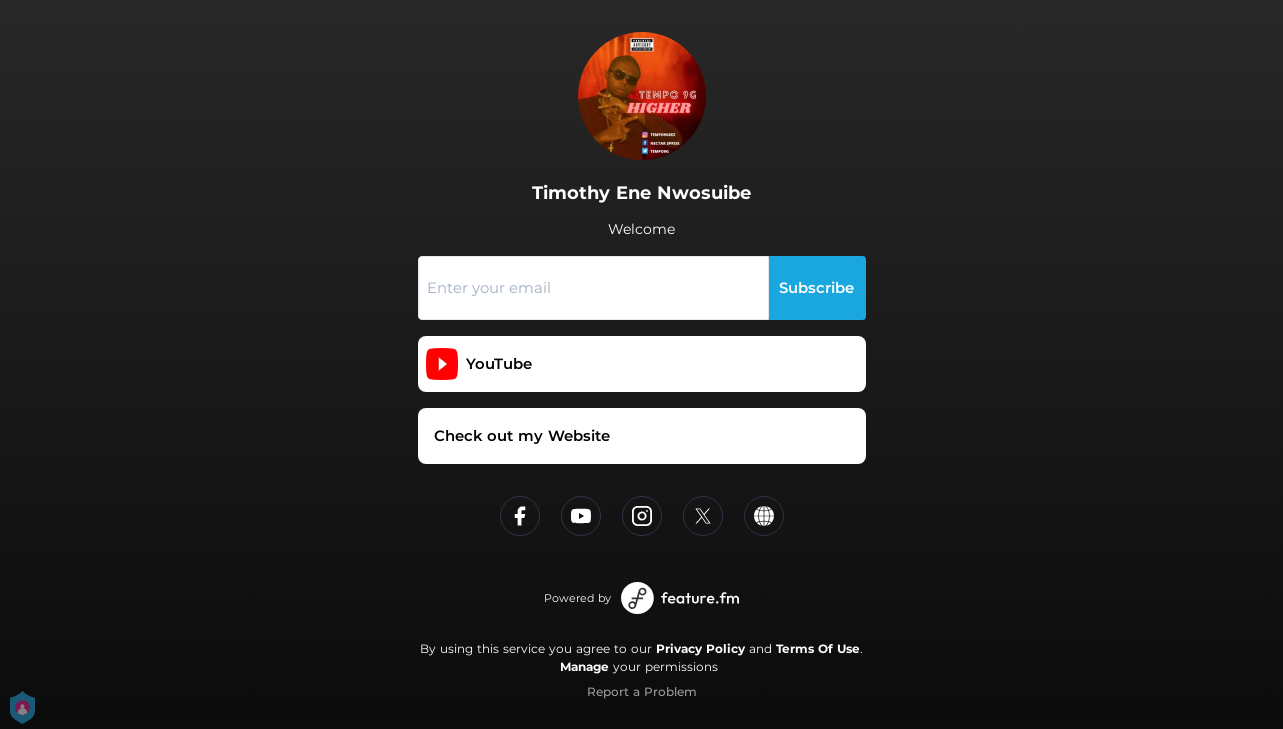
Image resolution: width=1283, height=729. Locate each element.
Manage (584, 666)
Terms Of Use (818, 648)
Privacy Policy (700, 648)
